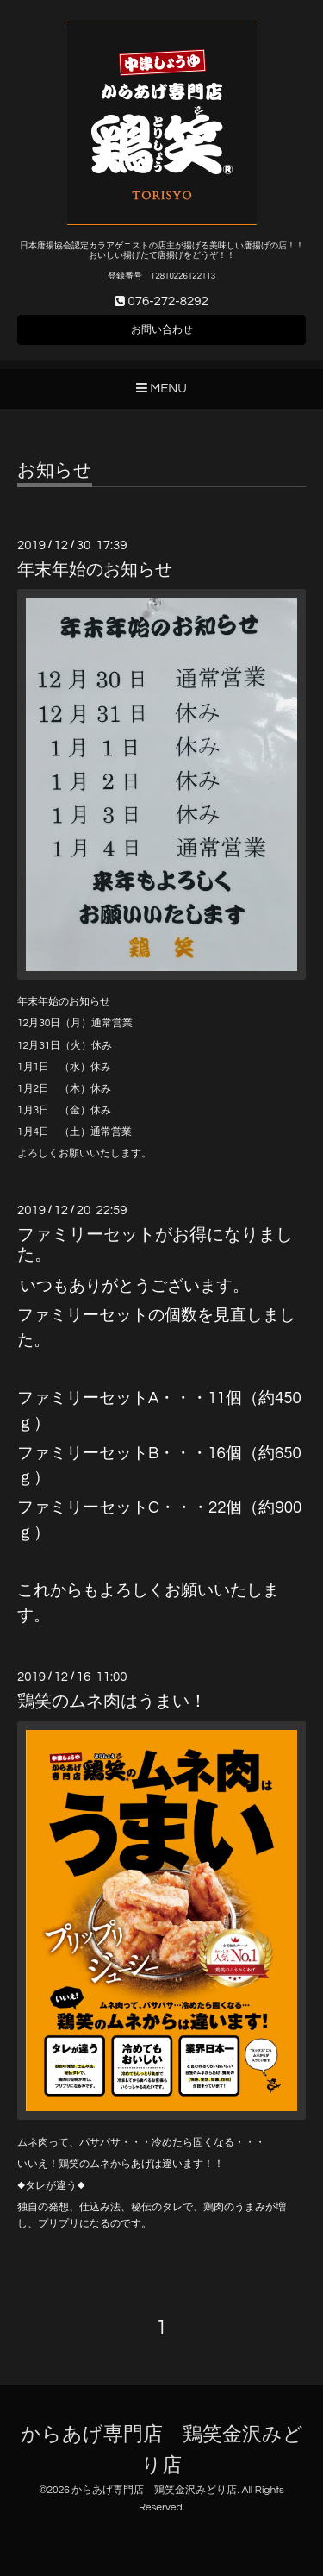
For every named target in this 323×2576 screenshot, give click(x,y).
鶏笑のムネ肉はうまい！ (112, 1701)
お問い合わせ (162, 329)
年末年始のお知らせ (94, 570)
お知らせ (54, 470)
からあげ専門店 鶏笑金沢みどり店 (154, 2490)
